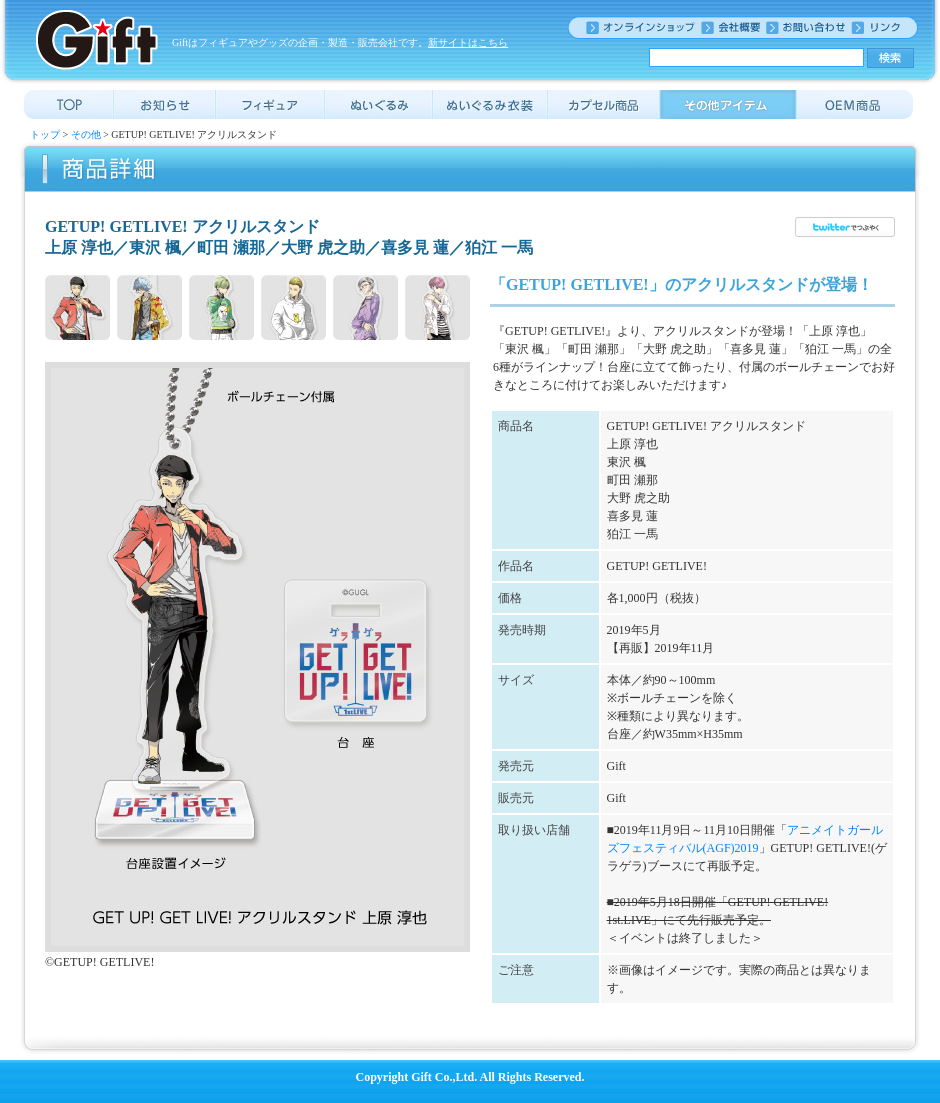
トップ (45, 134)
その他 (86, 134)
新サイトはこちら (468, 42)
